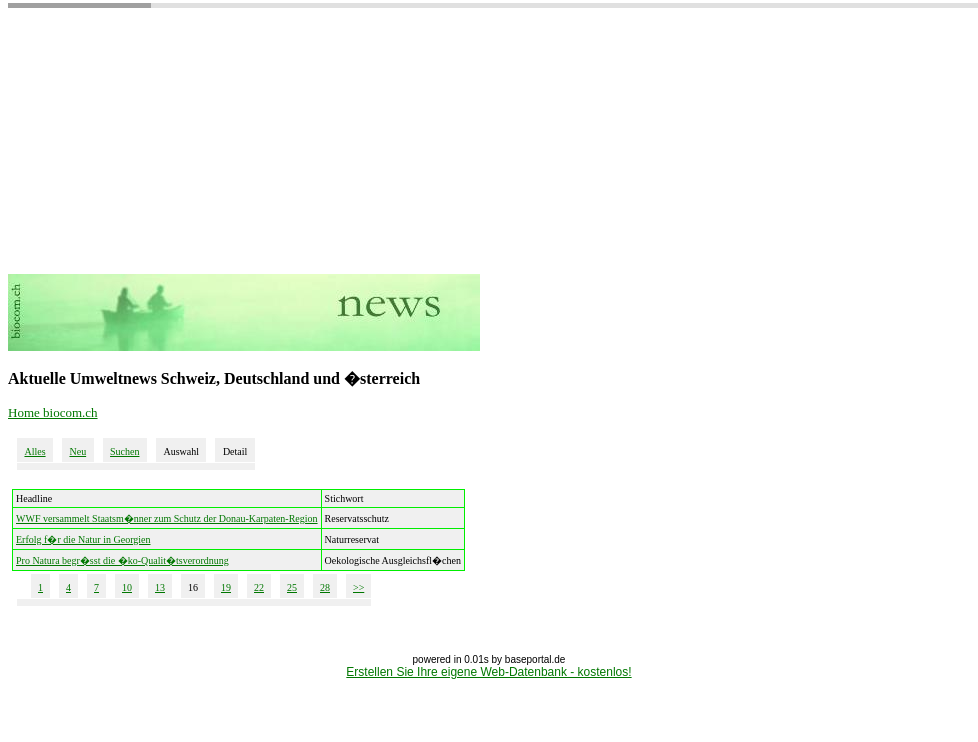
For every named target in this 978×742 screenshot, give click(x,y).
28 (325, 587)
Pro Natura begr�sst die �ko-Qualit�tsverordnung (122, 560)
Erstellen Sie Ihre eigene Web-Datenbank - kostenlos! (488, 672)
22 (259, 587)
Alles (34, 451)
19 (226, 587)
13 (160, 587)
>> (358, 587)
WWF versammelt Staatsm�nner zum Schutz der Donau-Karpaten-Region (167, 518)
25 (292, 587)
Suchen (124, 451)
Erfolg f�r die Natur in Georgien (83, 539)
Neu (77, 451)
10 (127, 587)
